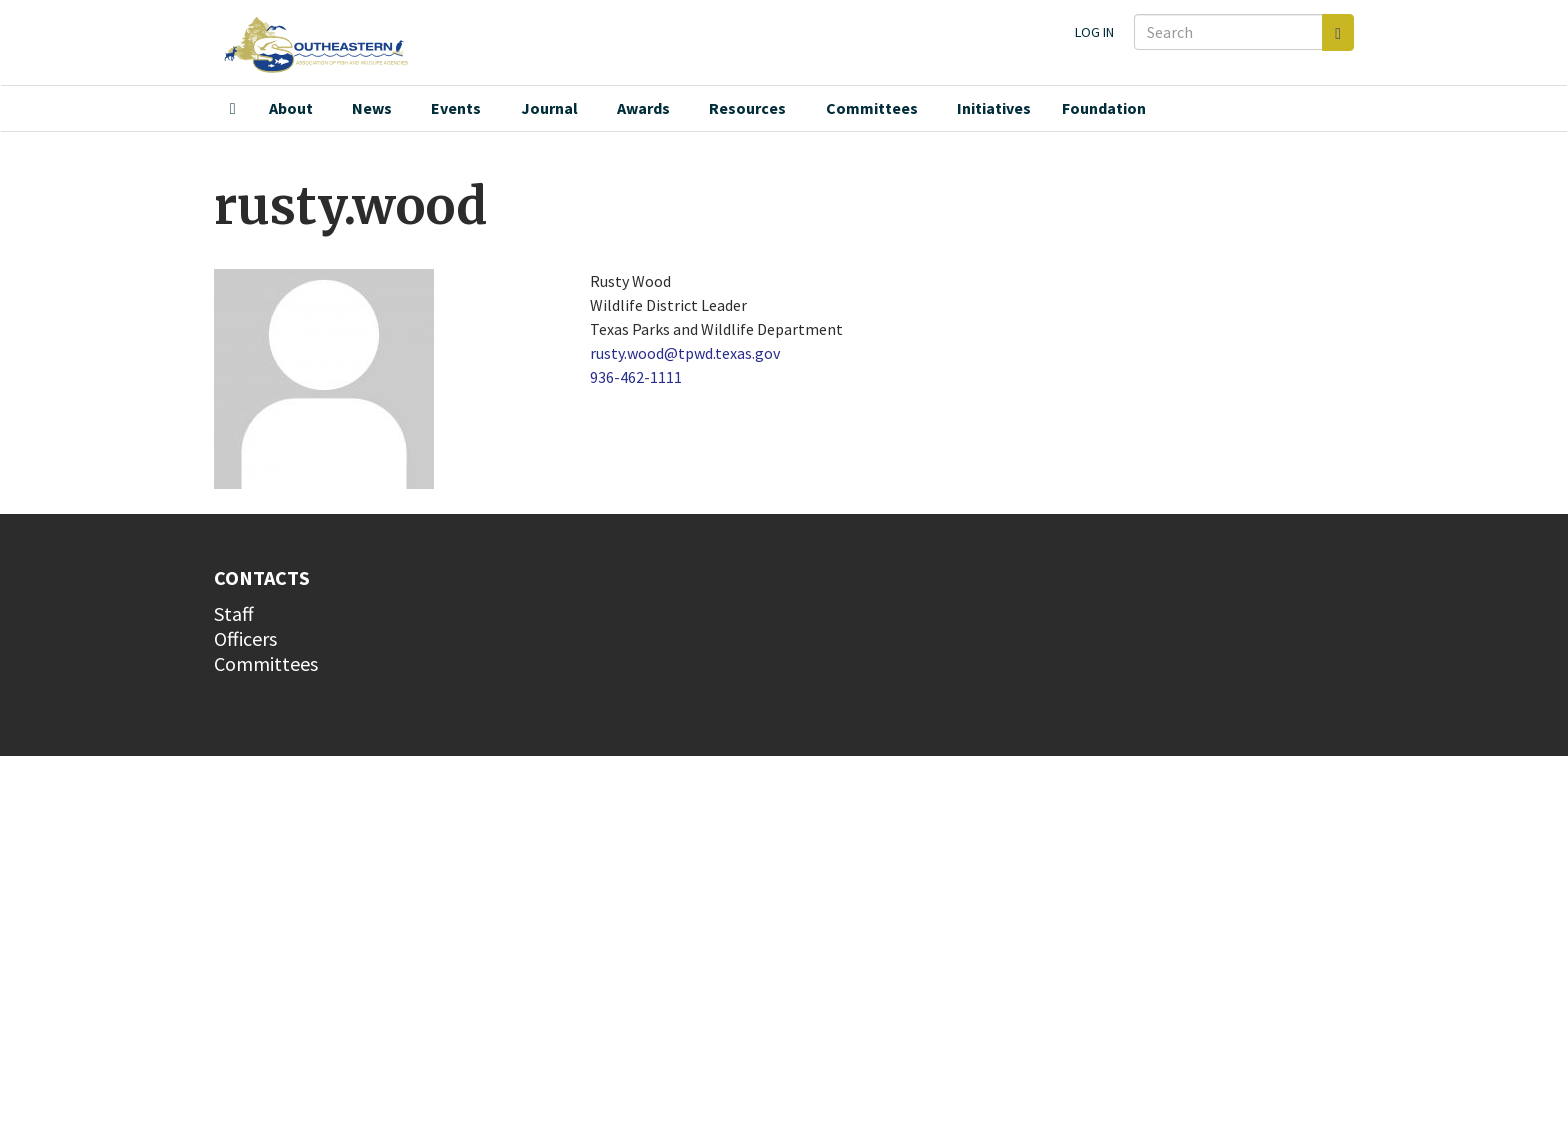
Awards (643, 108)
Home (233, 109)
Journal (549, 108)
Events (456, 108)
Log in (1094, 32)
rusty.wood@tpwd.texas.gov (685, 353)
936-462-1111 (636, 377)
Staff (234, 613)
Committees (872, 108)
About (291, 108)
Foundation (1104, 108)
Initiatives (994, 108)
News (372, 108)
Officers (245, 638)
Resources (747, 108)
